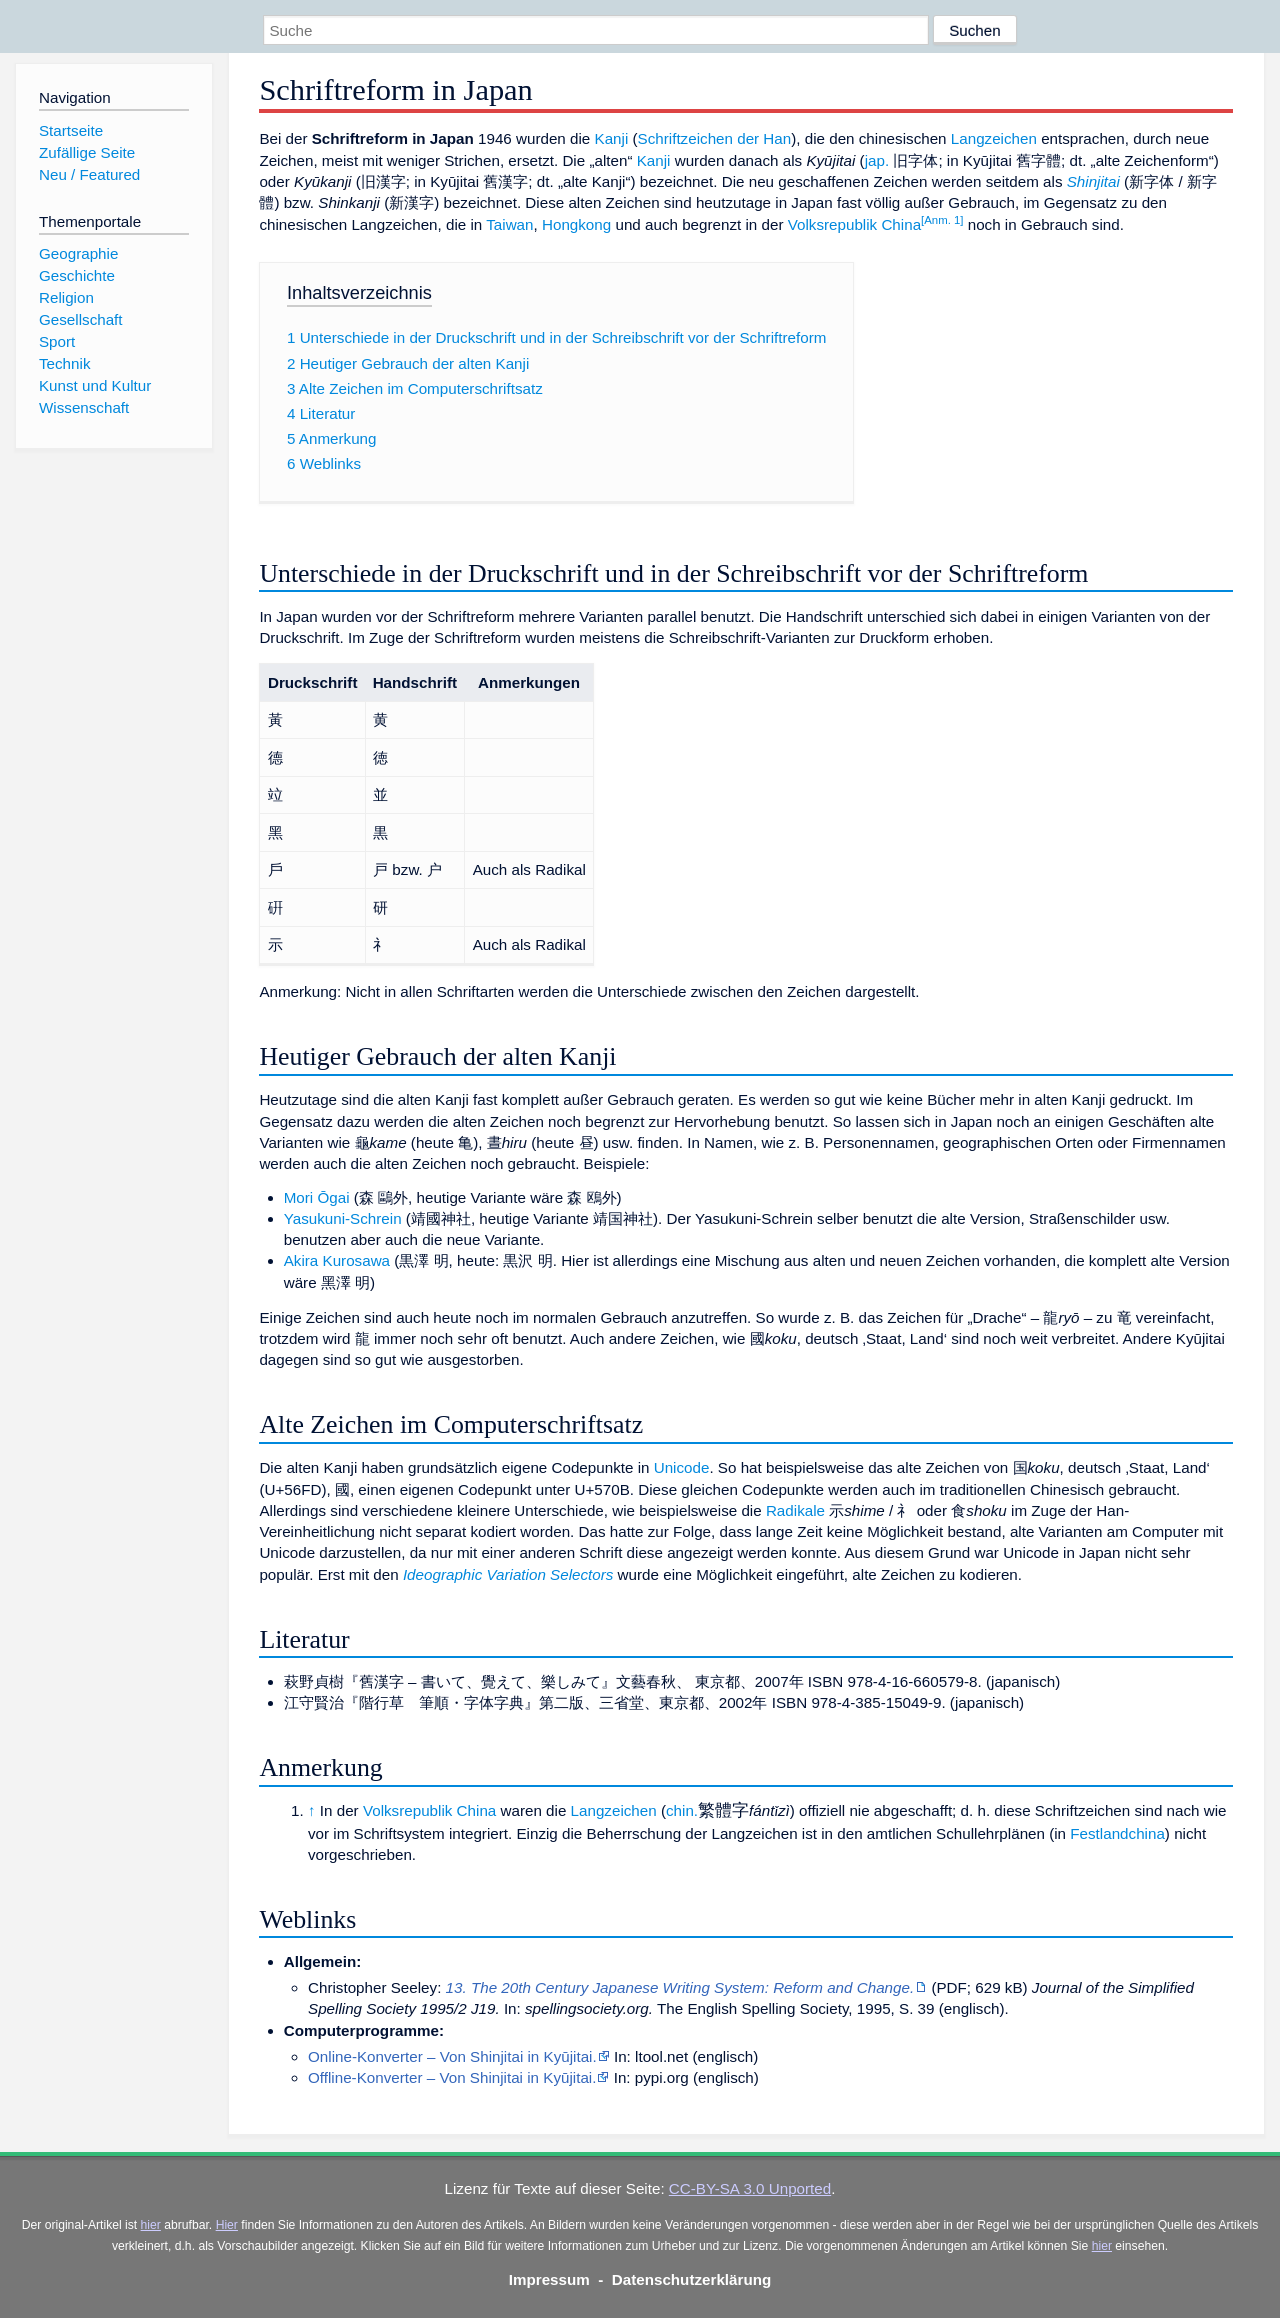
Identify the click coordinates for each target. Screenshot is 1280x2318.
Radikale (795, 1510)
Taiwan (509, 224)
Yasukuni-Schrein (343, 1218)
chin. (682, 1810)
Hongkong (576, 224)
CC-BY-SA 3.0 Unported (750, 2188)
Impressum (549, 2279)
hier (151, 2225)
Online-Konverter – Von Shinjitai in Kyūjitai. (452, 2056)
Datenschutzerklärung (692, 2279)
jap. (877, 160)
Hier (227, 2225)
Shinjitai (1093, 181)
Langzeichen (994, 138)
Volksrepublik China (854, 224)
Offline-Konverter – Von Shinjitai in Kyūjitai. (452, 2077)
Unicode (682, 1467)
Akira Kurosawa (337, 1260)
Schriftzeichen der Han (715, 138)
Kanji (612, 138)
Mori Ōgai (317, 1197)
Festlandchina (1117, 1833)
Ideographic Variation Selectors (508, 1574)
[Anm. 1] (942, 220)
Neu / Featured (89, 174)
